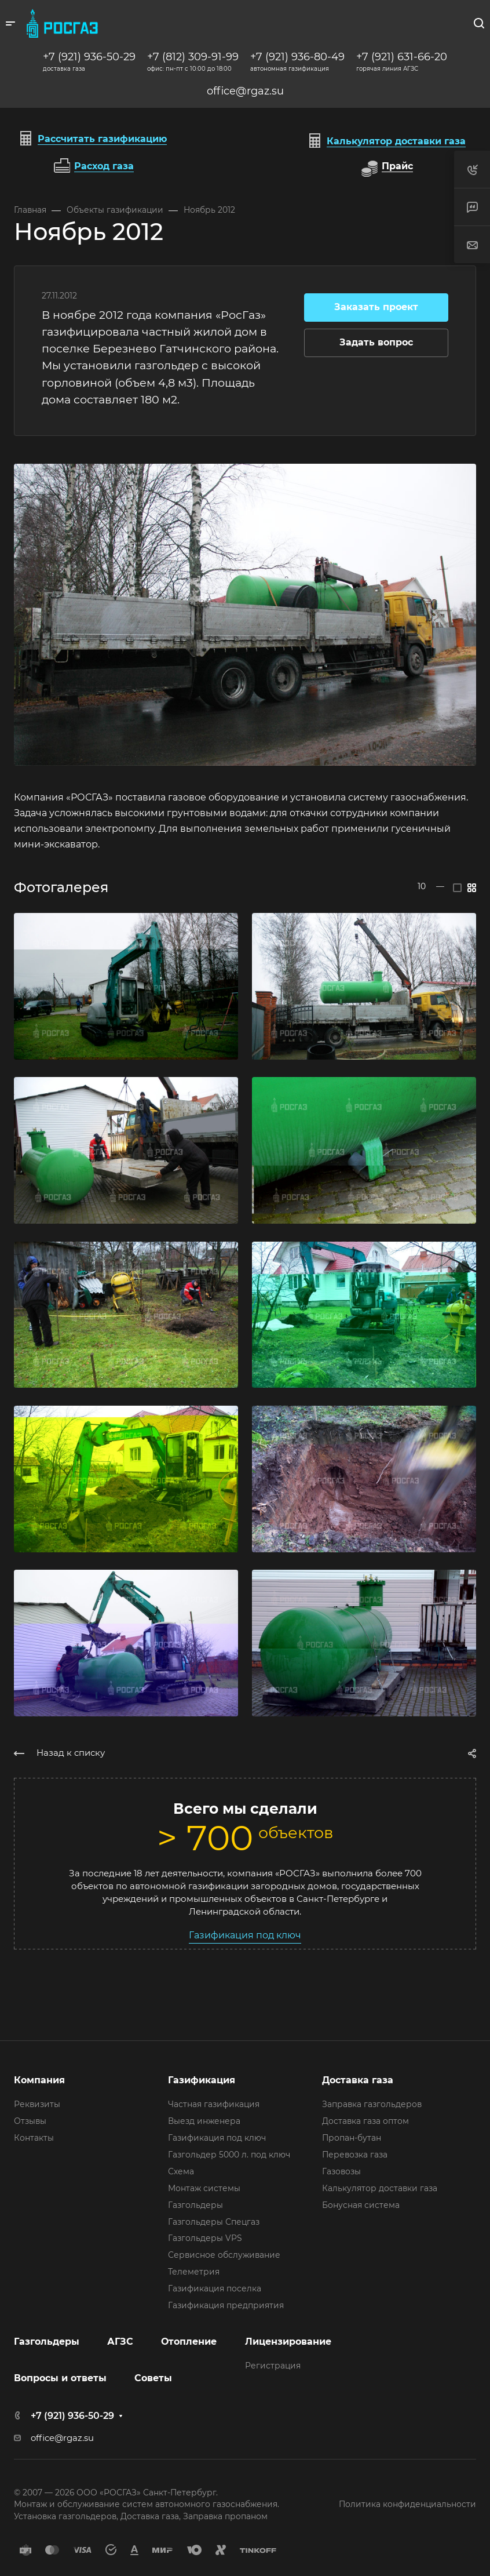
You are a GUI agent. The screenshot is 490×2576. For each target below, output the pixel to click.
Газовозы (341, 2171)
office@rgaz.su (245, 91)
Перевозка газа (354, 2154)
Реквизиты (37, 2104)
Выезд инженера (204, 2121)
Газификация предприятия (226, 2305)
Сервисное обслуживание (224, 2255)
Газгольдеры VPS (205, 2238)
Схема (181, 2171)
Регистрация (273, 2365)
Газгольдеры (195, 2205)
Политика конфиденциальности (407, 2504)
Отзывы (30, 2121)
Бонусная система (361, 2205)
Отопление (189, 2341)
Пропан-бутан (351, 2137)
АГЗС (120, 2341)
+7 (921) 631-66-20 (401, 56)
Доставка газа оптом (365, 2121)
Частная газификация (213, 2104)
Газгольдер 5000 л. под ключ (229, 2154)
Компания (39, 2080)
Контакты (34, 2137)
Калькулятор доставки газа (379, 2188)
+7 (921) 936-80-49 (297, 56)
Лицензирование (288, 2341)
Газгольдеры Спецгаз (213, 2221)
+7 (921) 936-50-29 (89, 56)
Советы (153, 2378)
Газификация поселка (214, 2288)
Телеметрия (194, 2271)
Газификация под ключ (245, 1935)
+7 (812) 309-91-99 (193, 56)
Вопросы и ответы (60, 2378)
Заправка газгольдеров (372, 2104)
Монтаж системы (204, 2188)
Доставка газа (357, 2080)
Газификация (201, 2080)
